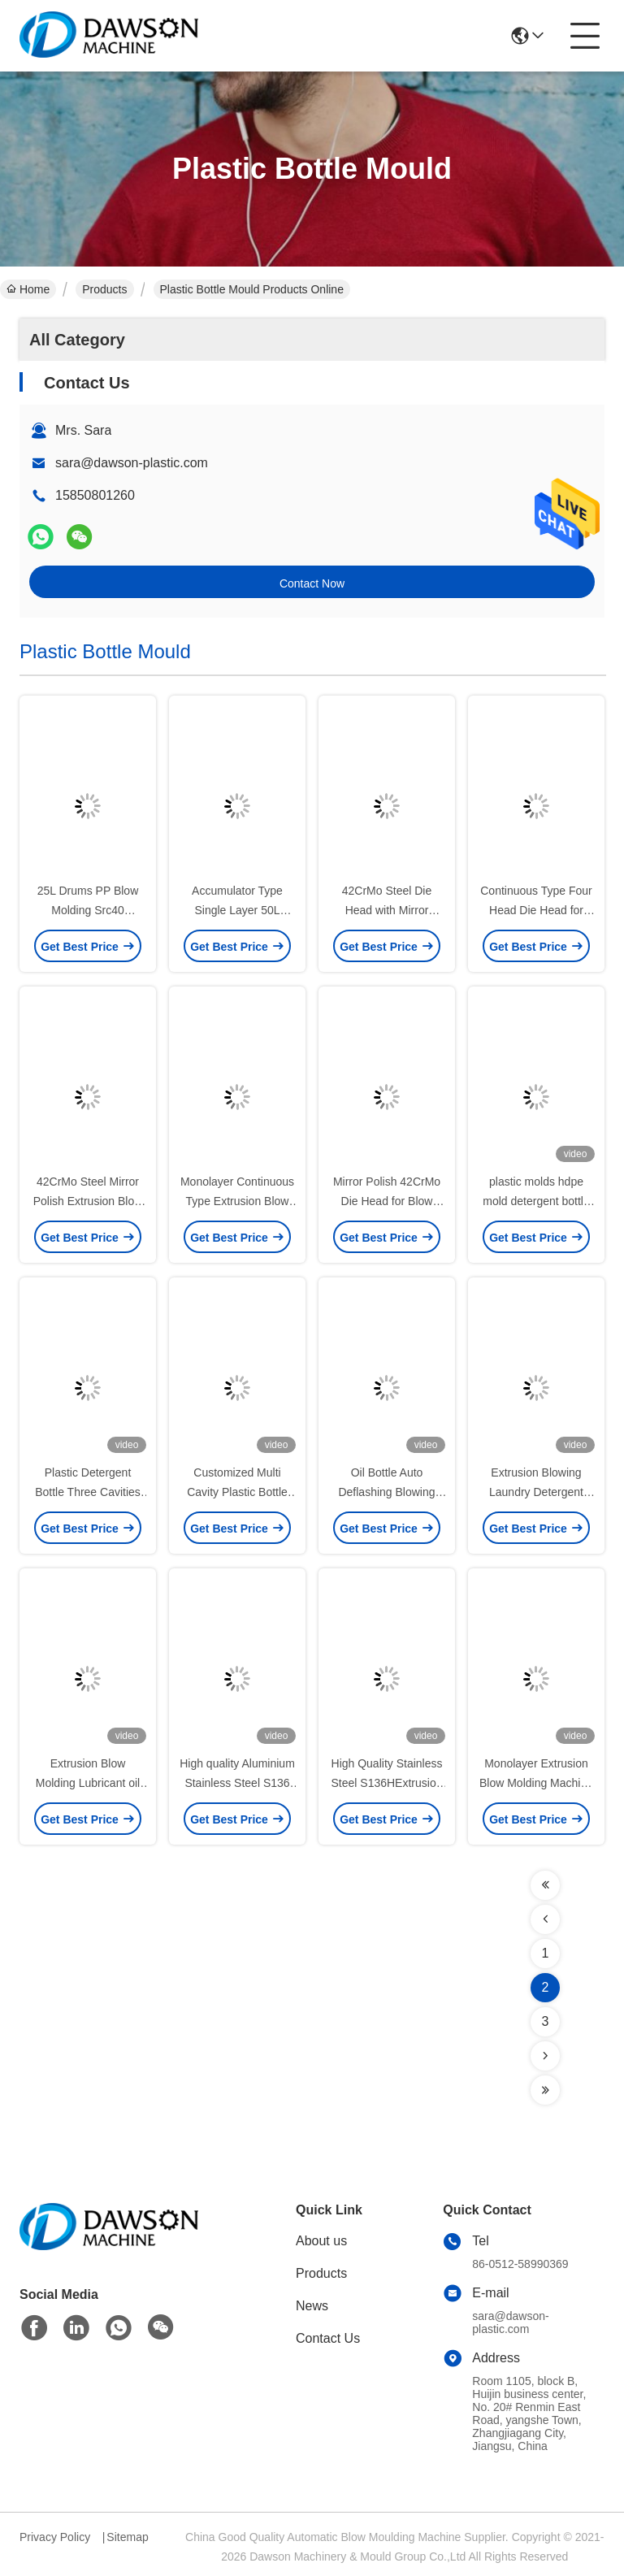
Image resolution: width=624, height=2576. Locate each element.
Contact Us (328, 2338)
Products (104, 289)
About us (321, 2241)
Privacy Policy (55, 2536)
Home (28, 289)
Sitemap (127, 2536)
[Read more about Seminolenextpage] (545, 1885)
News (312, 2306)
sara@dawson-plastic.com (131, 463)
